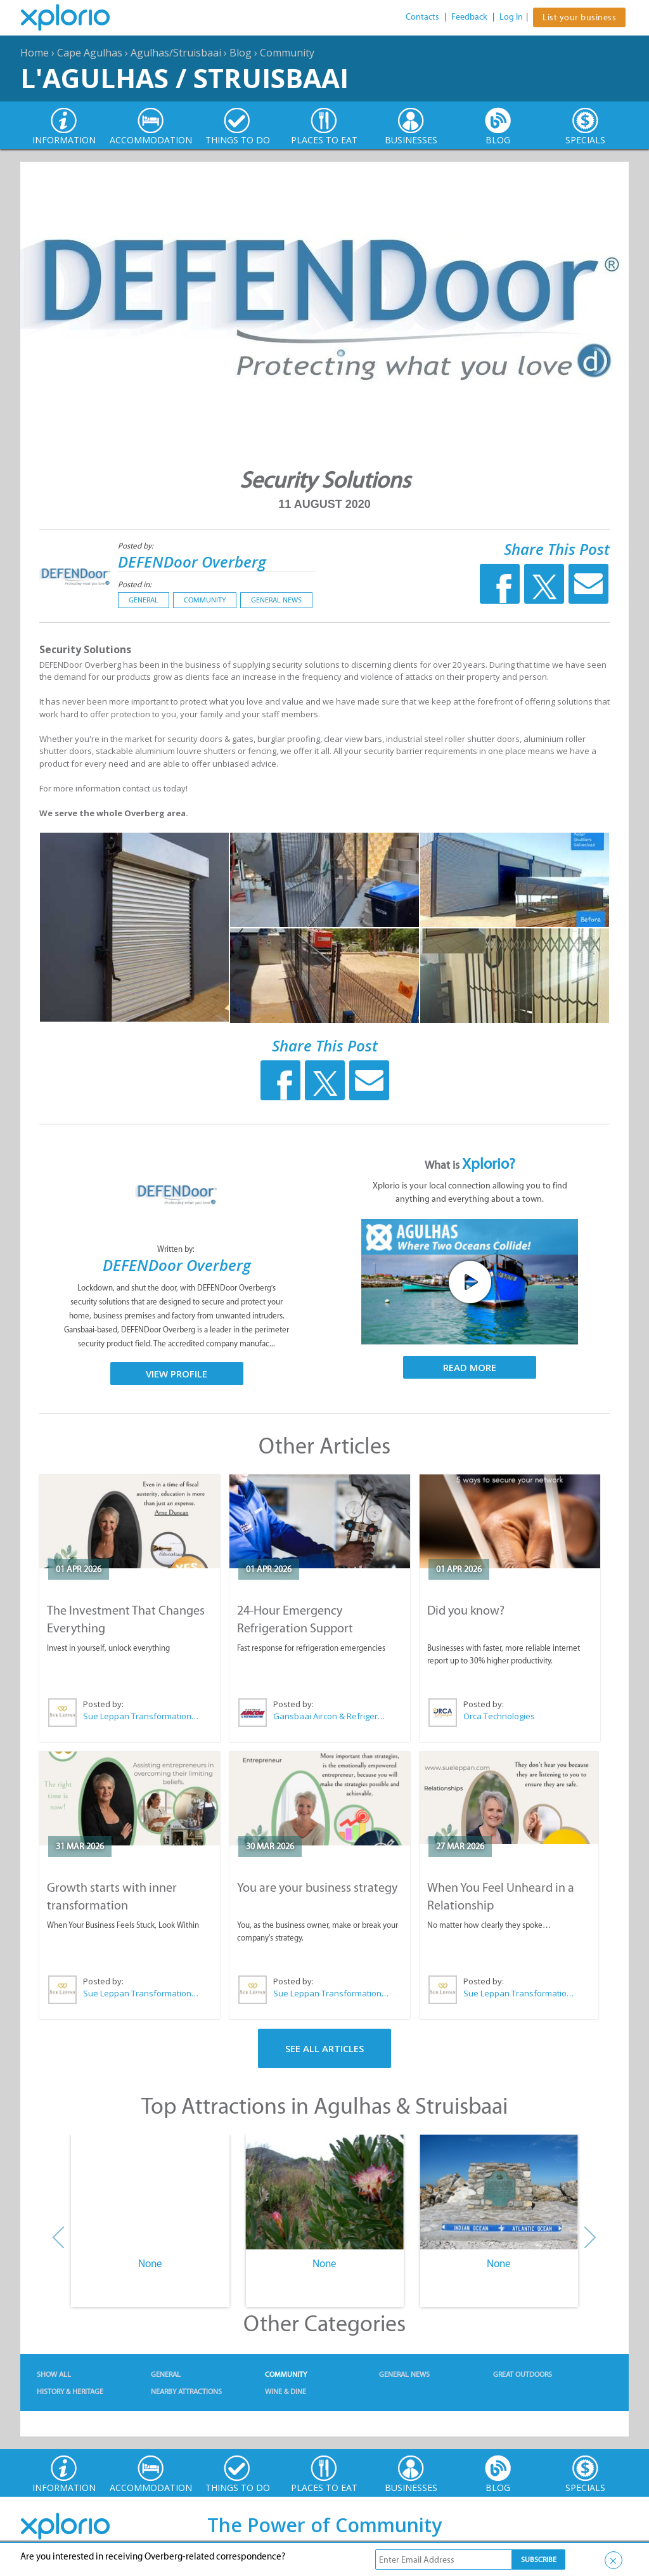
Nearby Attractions (186, 2391)
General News (276, 599)
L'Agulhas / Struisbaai (184, 78)
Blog (240, 53)
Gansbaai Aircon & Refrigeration (331, 1716)
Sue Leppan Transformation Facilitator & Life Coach (141, 1716)
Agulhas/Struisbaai (176, 53)
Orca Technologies (499, 1716)
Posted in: (134, 584)
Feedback (469, 16)
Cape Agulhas (89, 53)
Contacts (422, 16)
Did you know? (465, 1610)
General (143, 599)
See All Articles (324, 2048)
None (150, 2263)
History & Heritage (70, 2391)
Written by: (176, 1249)
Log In (511, 16)
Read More (469, 1367)
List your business (579, 17)
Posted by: (136, 545)
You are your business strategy (317, 1887)
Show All (54, 2374)
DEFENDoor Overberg (192, 561)
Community (287, 53)
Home (34, 53)
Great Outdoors (522, 2374)
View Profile (176, 1373)
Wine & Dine (285, 2391)
